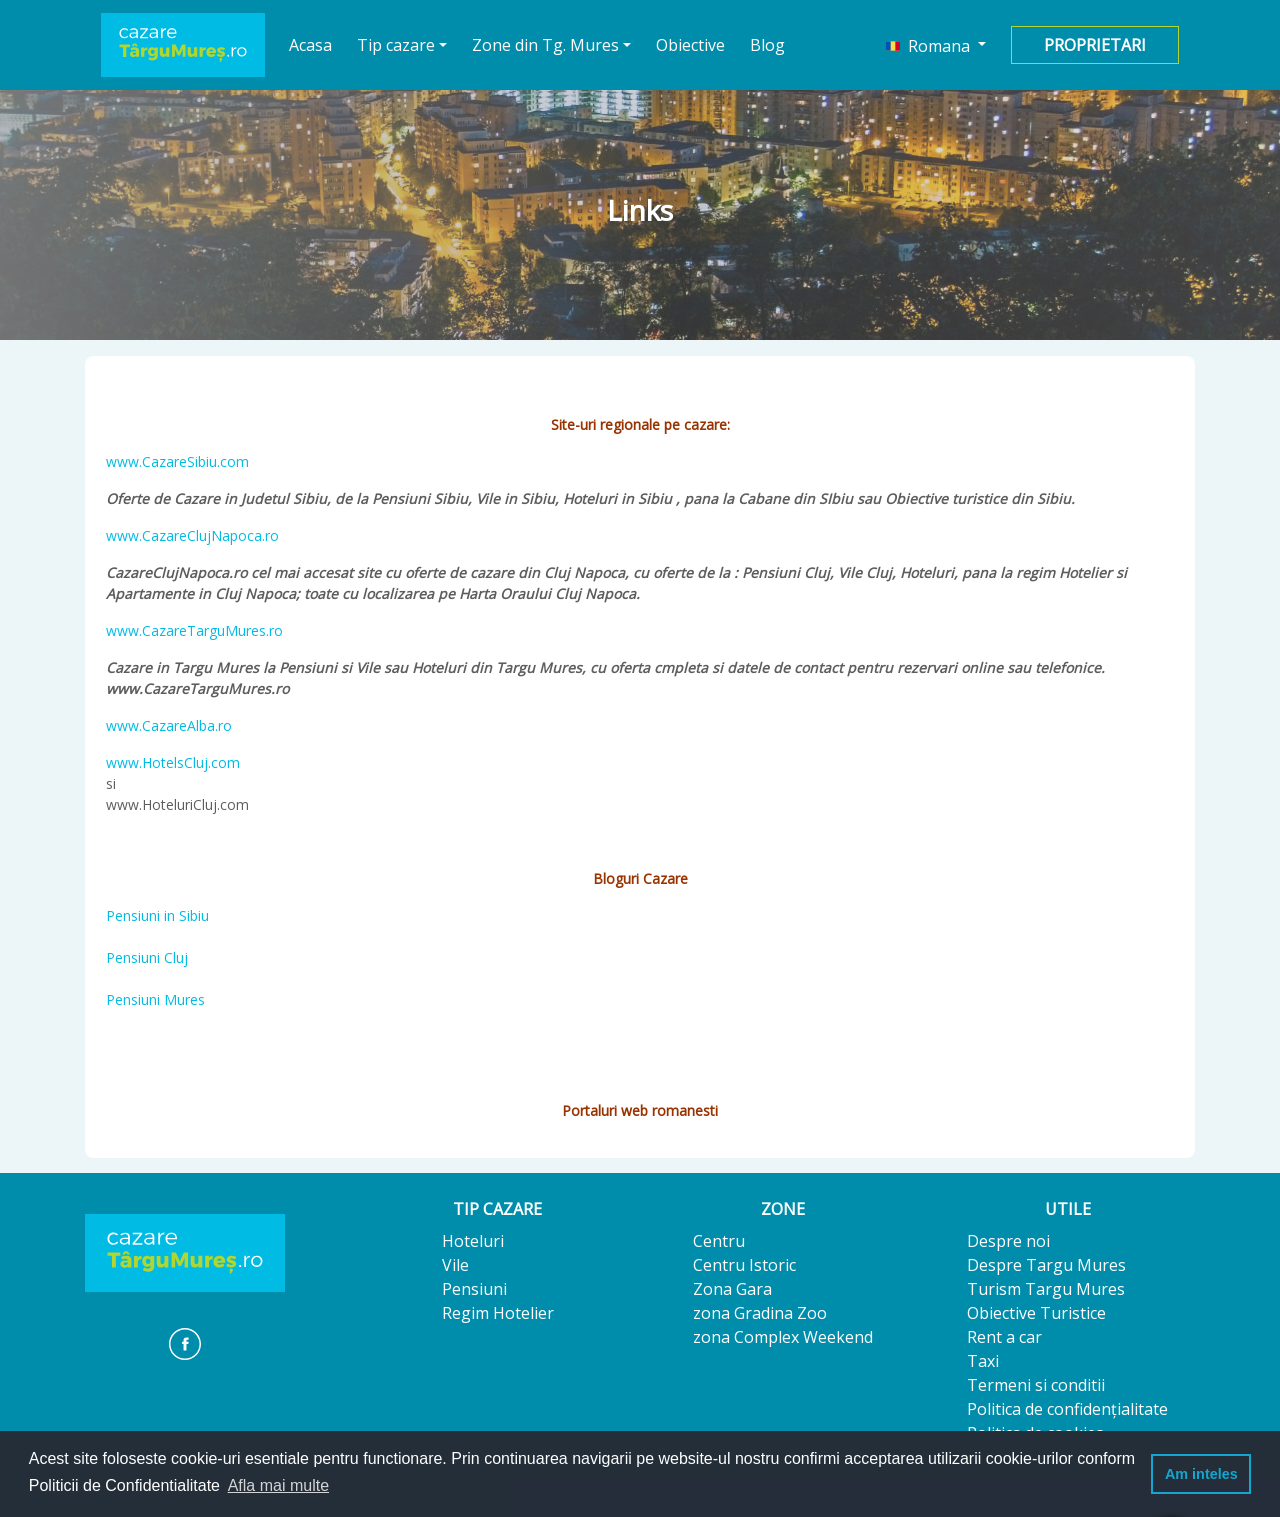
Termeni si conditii (1036, 1385)
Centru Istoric (744, 1265)
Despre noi (1008, 1241)
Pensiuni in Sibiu (157, 915)
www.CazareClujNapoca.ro (192, 535)
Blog (767, 45)
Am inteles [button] (1201, 1474)
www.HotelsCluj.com (173, 762)
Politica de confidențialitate (1067, 1409)
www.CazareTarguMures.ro (194, 630)
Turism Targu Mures (1046, 1289)
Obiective (690, 45)
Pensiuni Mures (155, 999)
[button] (936, 45)
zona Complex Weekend (783, 1337)
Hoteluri (473, 1241)
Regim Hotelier (498, 1313)
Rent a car (1004, 1337)
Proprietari (1095, 45)
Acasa (311, 44)
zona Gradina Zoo (760, 1313)
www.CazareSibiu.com (177, 461)
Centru (719, 1241)
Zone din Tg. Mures (545, 45)
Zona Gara (732, 1289)
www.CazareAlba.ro (169, 725)
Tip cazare (396, 45)
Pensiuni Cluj (147, 957)
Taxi (983, 1361)
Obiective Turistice (1036, 1313)
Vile (455, 1265)
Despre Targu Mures (1046, 1265)
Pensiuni (474, 1289)
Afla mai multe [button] (278, 1485)
